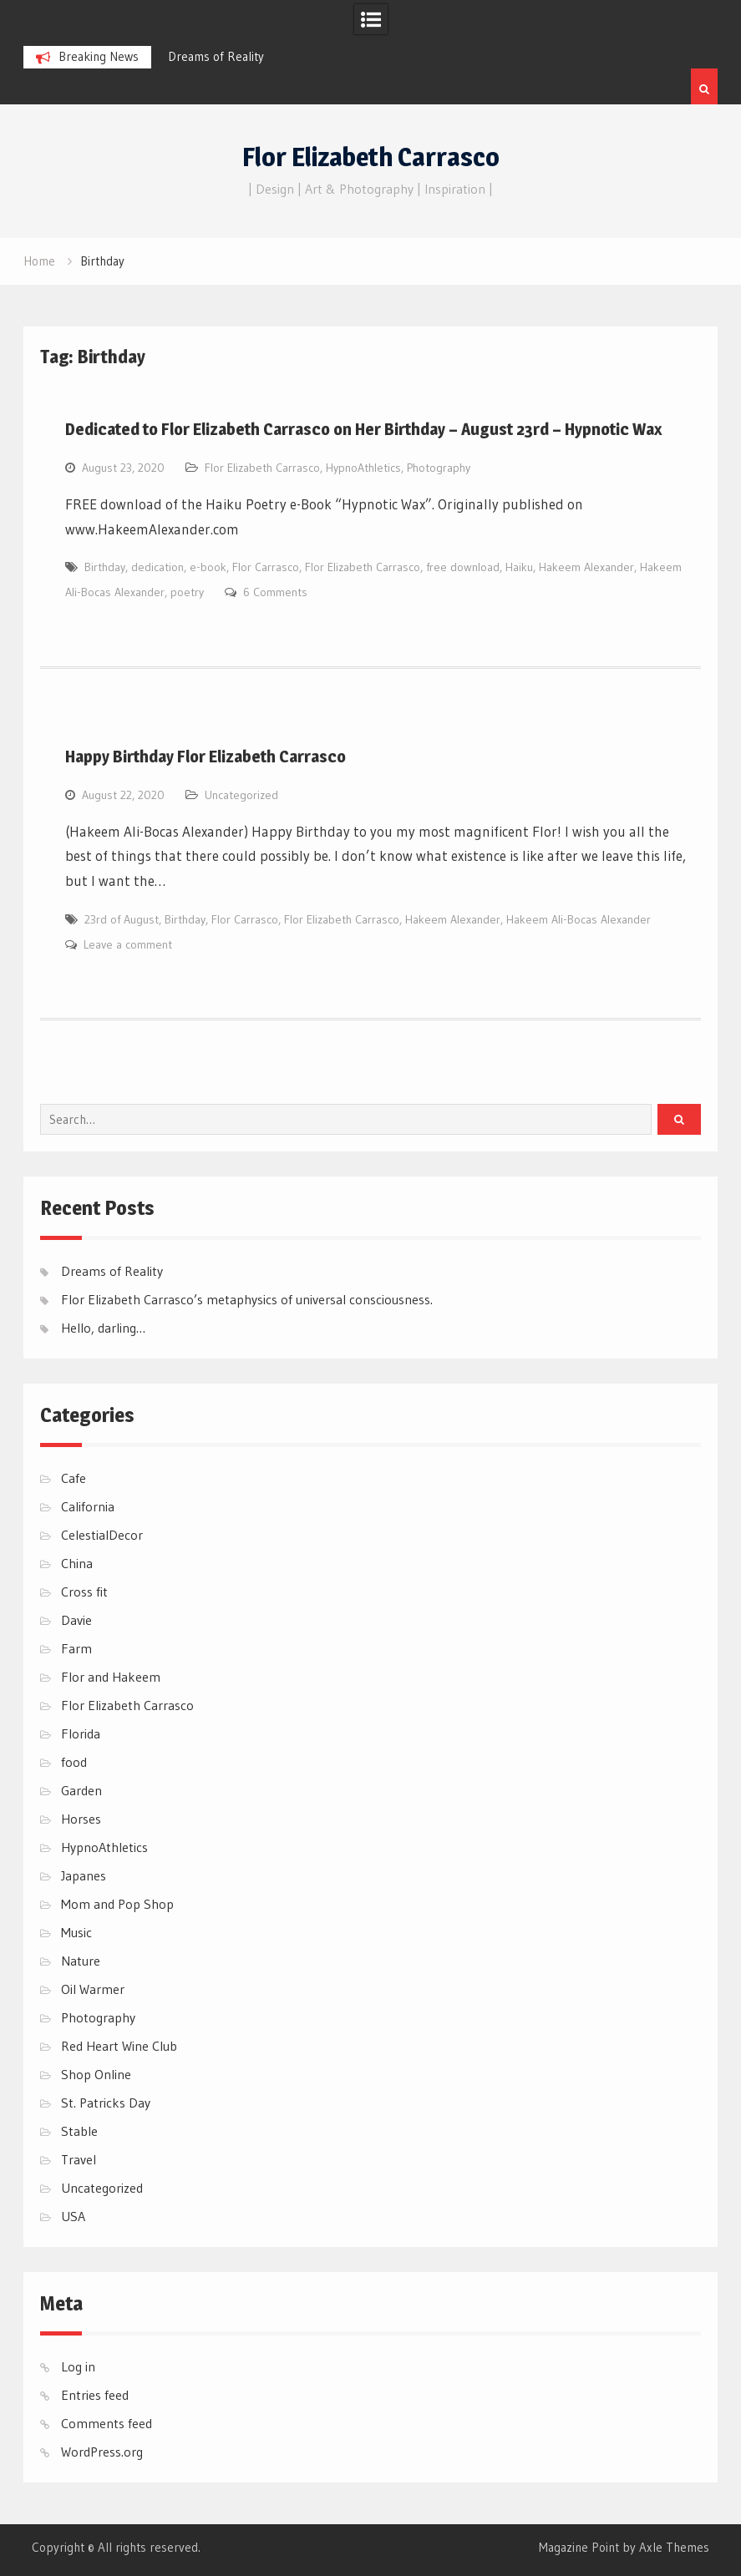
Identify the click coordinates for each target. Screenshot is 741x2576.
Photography (438, 467)
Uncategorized (241, 794)
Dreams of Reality (216, 56)
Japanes (83, 1875)
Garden (81, 1790)
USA (73, 2216)
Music (76, 1932)
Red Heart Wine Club (119, 2045)
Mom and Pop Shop (117, 1903)
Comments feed (106, 2423)
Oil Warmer (92, 1989)
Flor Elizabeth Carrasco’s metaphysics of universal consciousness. (247, 1299)
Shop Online (96, 2074)
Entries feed (95, 2394)
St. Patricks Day (105, 2102)
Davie (76, 1620)
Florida (80, 1733)
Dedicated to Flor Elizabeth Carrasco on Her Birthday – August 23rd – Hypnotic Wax (363, 429)
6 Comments (275, 592)
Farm (76, 1648)
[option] (256, 57)
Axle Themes (674, 2547)
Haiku (519, 566)
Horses (81, 1818)
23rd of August (121, 919)
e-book (208, 566)
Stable (79, 2131)
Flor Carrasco (265, 566)
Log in (78, 2366)
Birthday (104, 566)
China (77, 1563)
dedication (157, 566)
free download (463, 566)
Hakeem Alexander (586, 566)
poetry (187, 592)
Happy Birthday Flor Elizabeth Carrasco (205, 756)
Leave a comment (128, 944)
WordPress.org (102, 2451)
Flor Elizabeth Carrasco (371, 157)
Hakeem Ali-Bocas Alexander (578, 919)
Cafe (73, 1478)
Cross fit (84, 1591)
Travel (78, 2159)
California (87, 1506)
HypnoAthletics (363, 467)
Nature (80, 1960)
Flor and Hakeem (110, 1676)
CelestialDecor (102, 1534)
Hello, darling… (103, 1327)
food (74, 1762)
